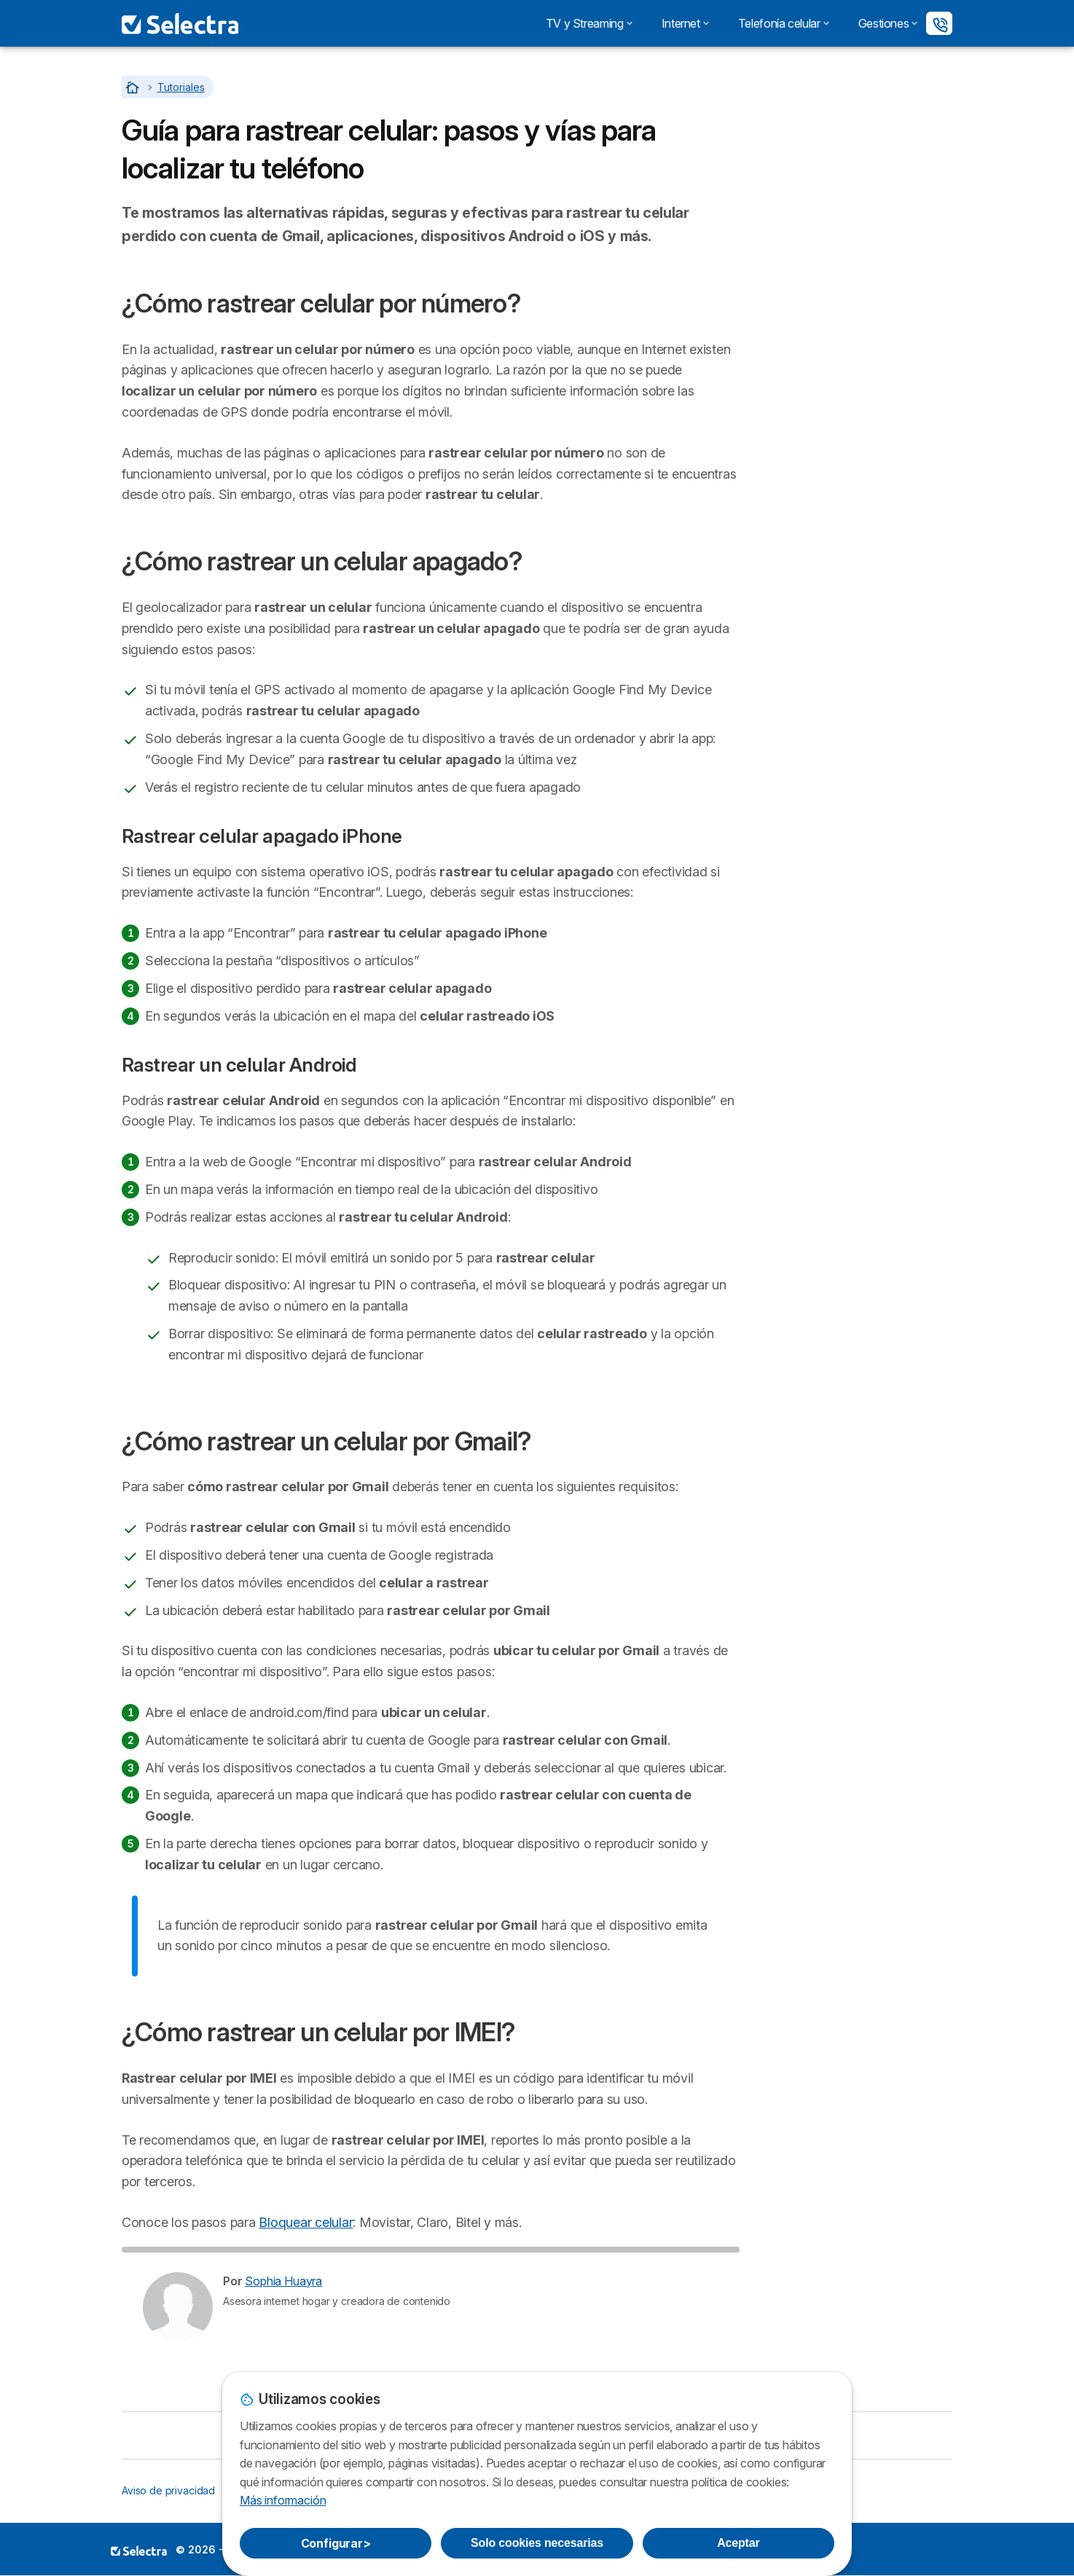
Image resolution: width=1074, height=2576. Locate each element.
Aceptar (738, 2543)
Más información (283, 2500)
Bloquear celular (306, 2222)
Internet (685, 23)
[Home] (134, 87)
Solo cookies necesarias (537, 2543)
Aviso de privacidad (168, 2490)
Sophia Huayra (283, 2281)
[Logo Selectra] (180, 23)
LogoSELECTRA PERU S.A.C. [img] (139, 2550)
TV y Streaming (589, 23)
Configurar (336, 2543)
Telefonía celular (783, 23)
